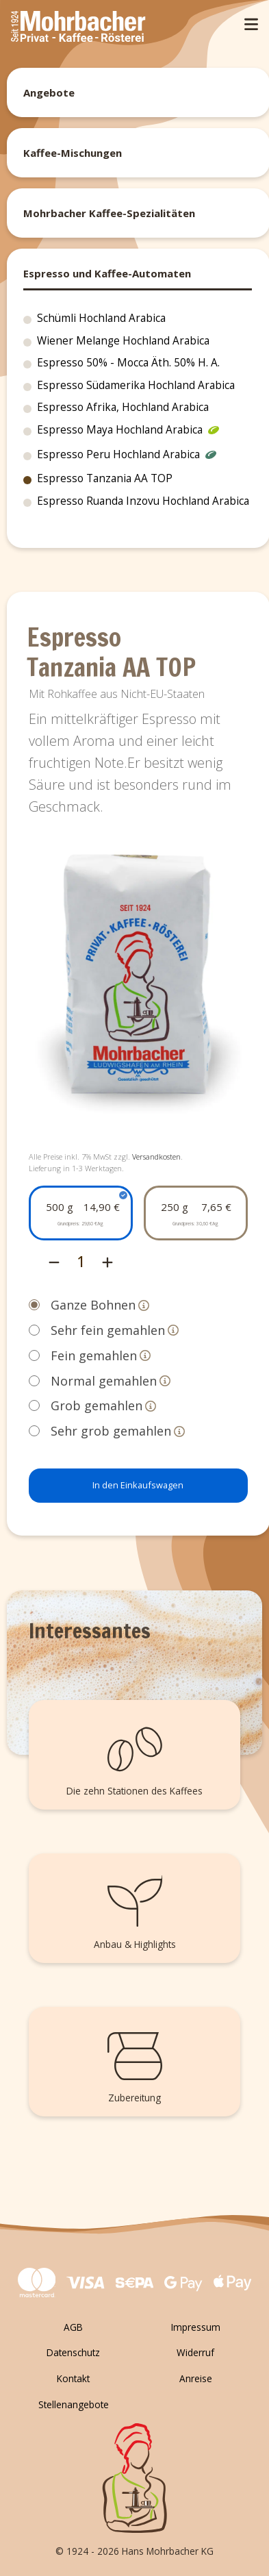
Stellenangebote (73, 2404)
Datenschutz (73, 2352)
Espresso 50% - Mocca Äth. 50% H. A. (128, 362)
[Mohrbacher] (78, 28)
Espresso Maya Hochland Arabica (128, 431)
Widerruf (195, 2352)
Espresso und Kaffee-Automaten (107, 273)
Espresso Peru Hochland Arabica (126, 456)
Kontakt (73, 2378)
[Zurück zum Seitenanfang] (134, 2478)
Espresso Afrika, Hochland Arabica (123, 407)
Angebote (49, 92)
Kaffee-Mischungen (72, 153)
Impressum (195, 2327)
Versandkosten (156, 1156)
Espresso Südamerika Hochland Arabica (136, 385)
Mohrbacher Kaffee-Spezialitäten (109, 213)
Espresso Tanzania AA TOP (104, 478)
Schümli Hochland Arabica (101, 318)
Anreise (195, 2378)
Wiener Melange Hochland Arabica (123, 341)
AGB (73, 2327)
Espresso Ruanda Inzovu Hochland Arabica (143, 501)
